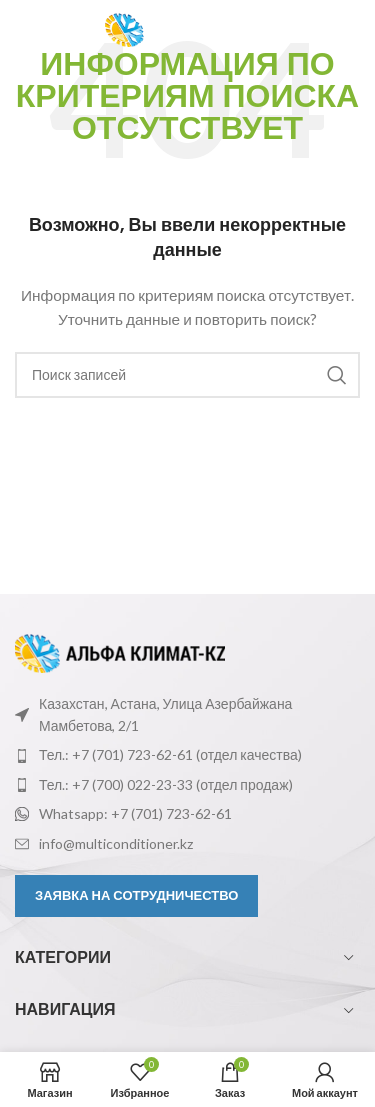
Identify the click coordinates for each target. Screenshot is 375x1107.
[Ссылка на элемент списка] (187, 755)
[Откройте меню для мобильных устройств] (50, 30)
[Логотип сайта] (194, 28)
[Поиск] (187, 375)
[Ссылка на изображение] (120, 651)
